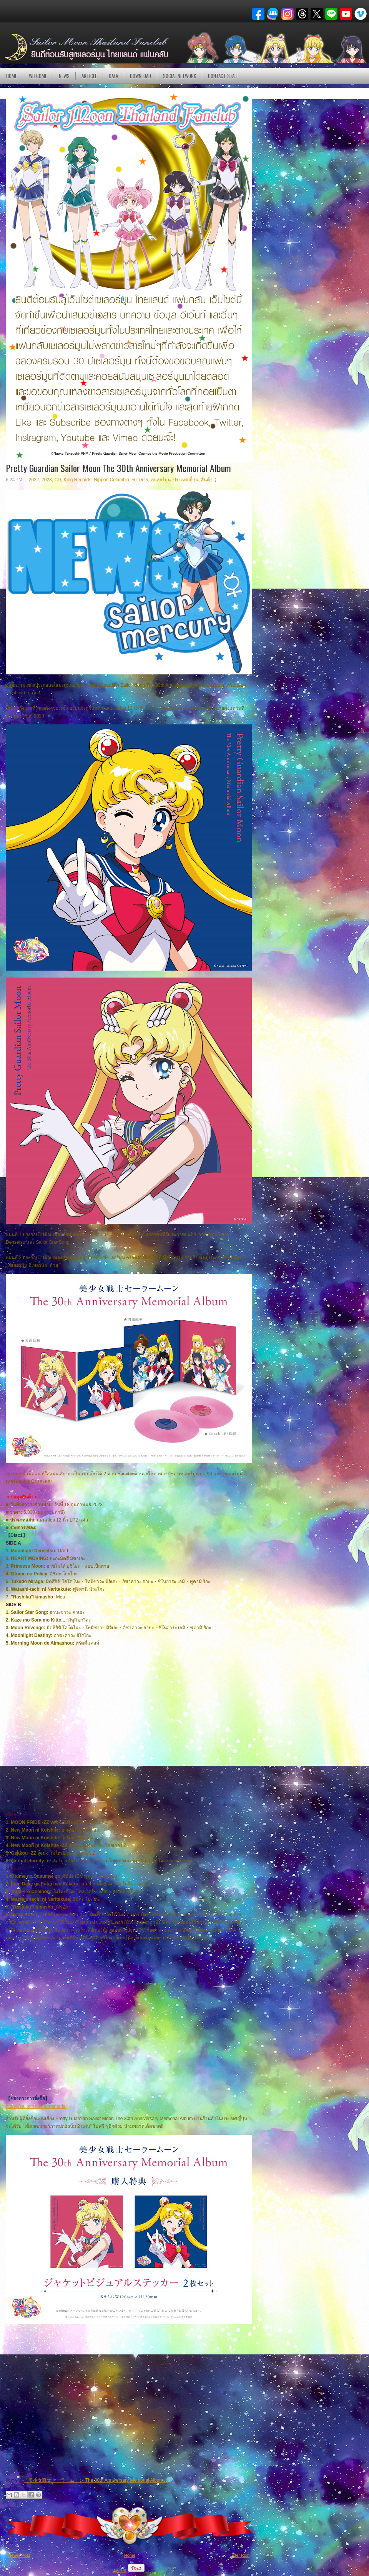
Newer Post (19, 2555)
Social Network (179, 76)
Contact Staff (223, 76)
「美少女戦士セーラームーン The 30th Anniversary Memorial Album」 (96, 2480)
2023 (47, 479)
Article (89, 76)
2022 (34, 479)
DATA (113, 76)
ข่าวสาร (140, 479)
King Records (77, 479)
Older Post (239, 2555)
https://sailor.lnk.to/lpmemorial (36, 2106)
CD (57, 479)
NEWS (64, 76)
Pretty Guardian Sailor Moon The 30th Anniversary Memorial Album (118, 467)
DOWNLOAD (140, 76)
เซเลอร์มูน (161, 479)
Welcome (38, 76)
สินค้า (207, 479)
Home (11, 76)
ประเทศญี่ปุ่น (185, 479)
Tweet (119, 2570)
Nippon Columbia (111, 479)
